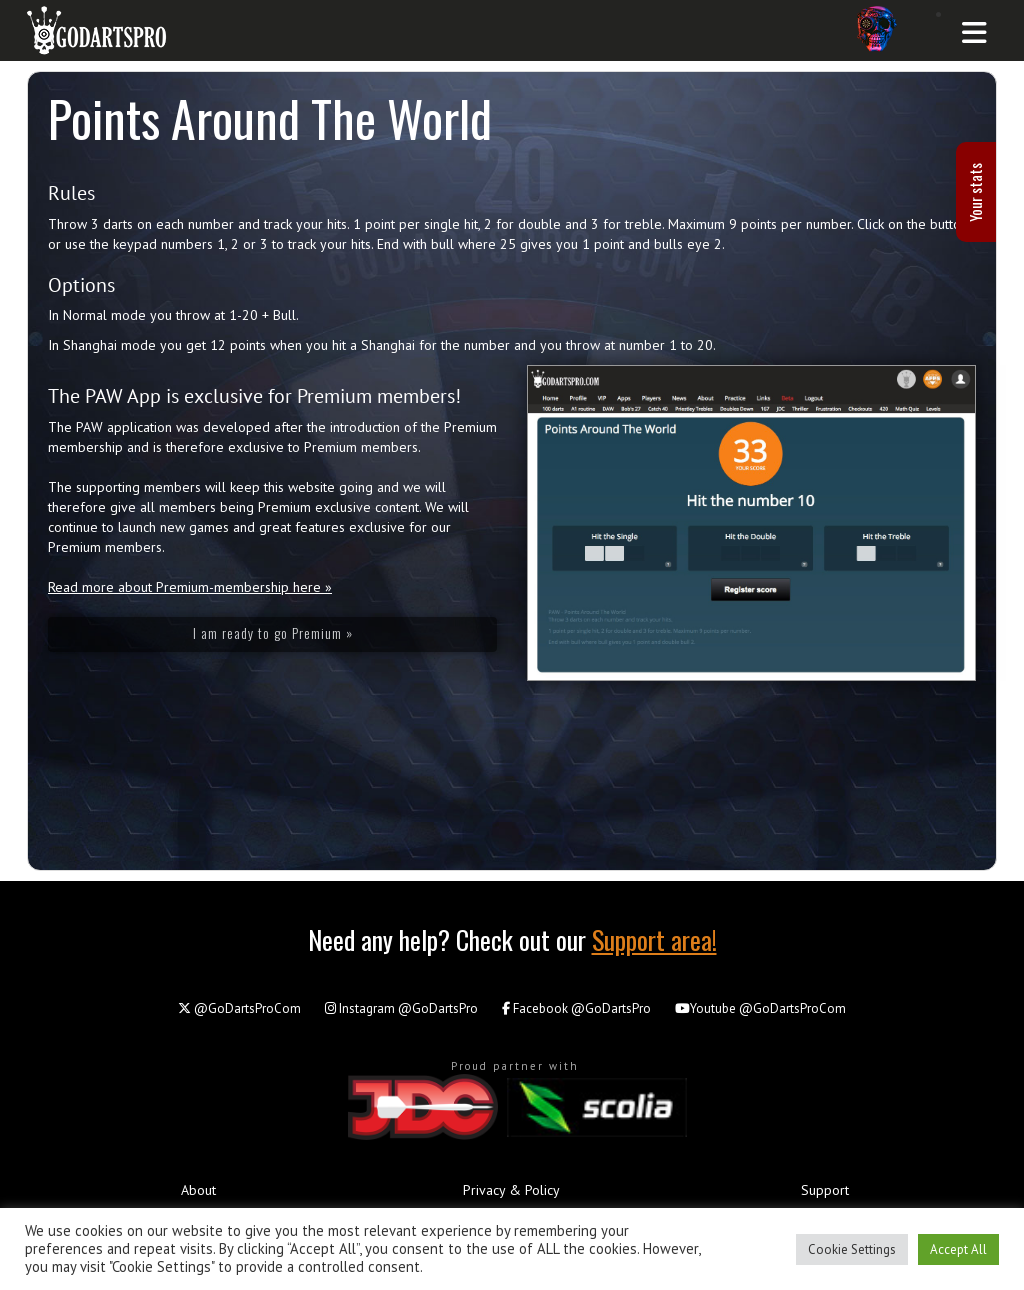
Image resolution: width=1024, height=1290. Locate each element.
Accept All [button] (958, 1249)
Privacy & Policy (511, 1190)
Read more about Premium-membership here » (190, 587)
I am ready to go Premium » (273, 632)
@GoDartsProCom (239, 1008)
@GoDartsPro (401, 1008)
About (198, 1190)
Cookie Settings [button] (852, 1249)
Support (825, 1190)
